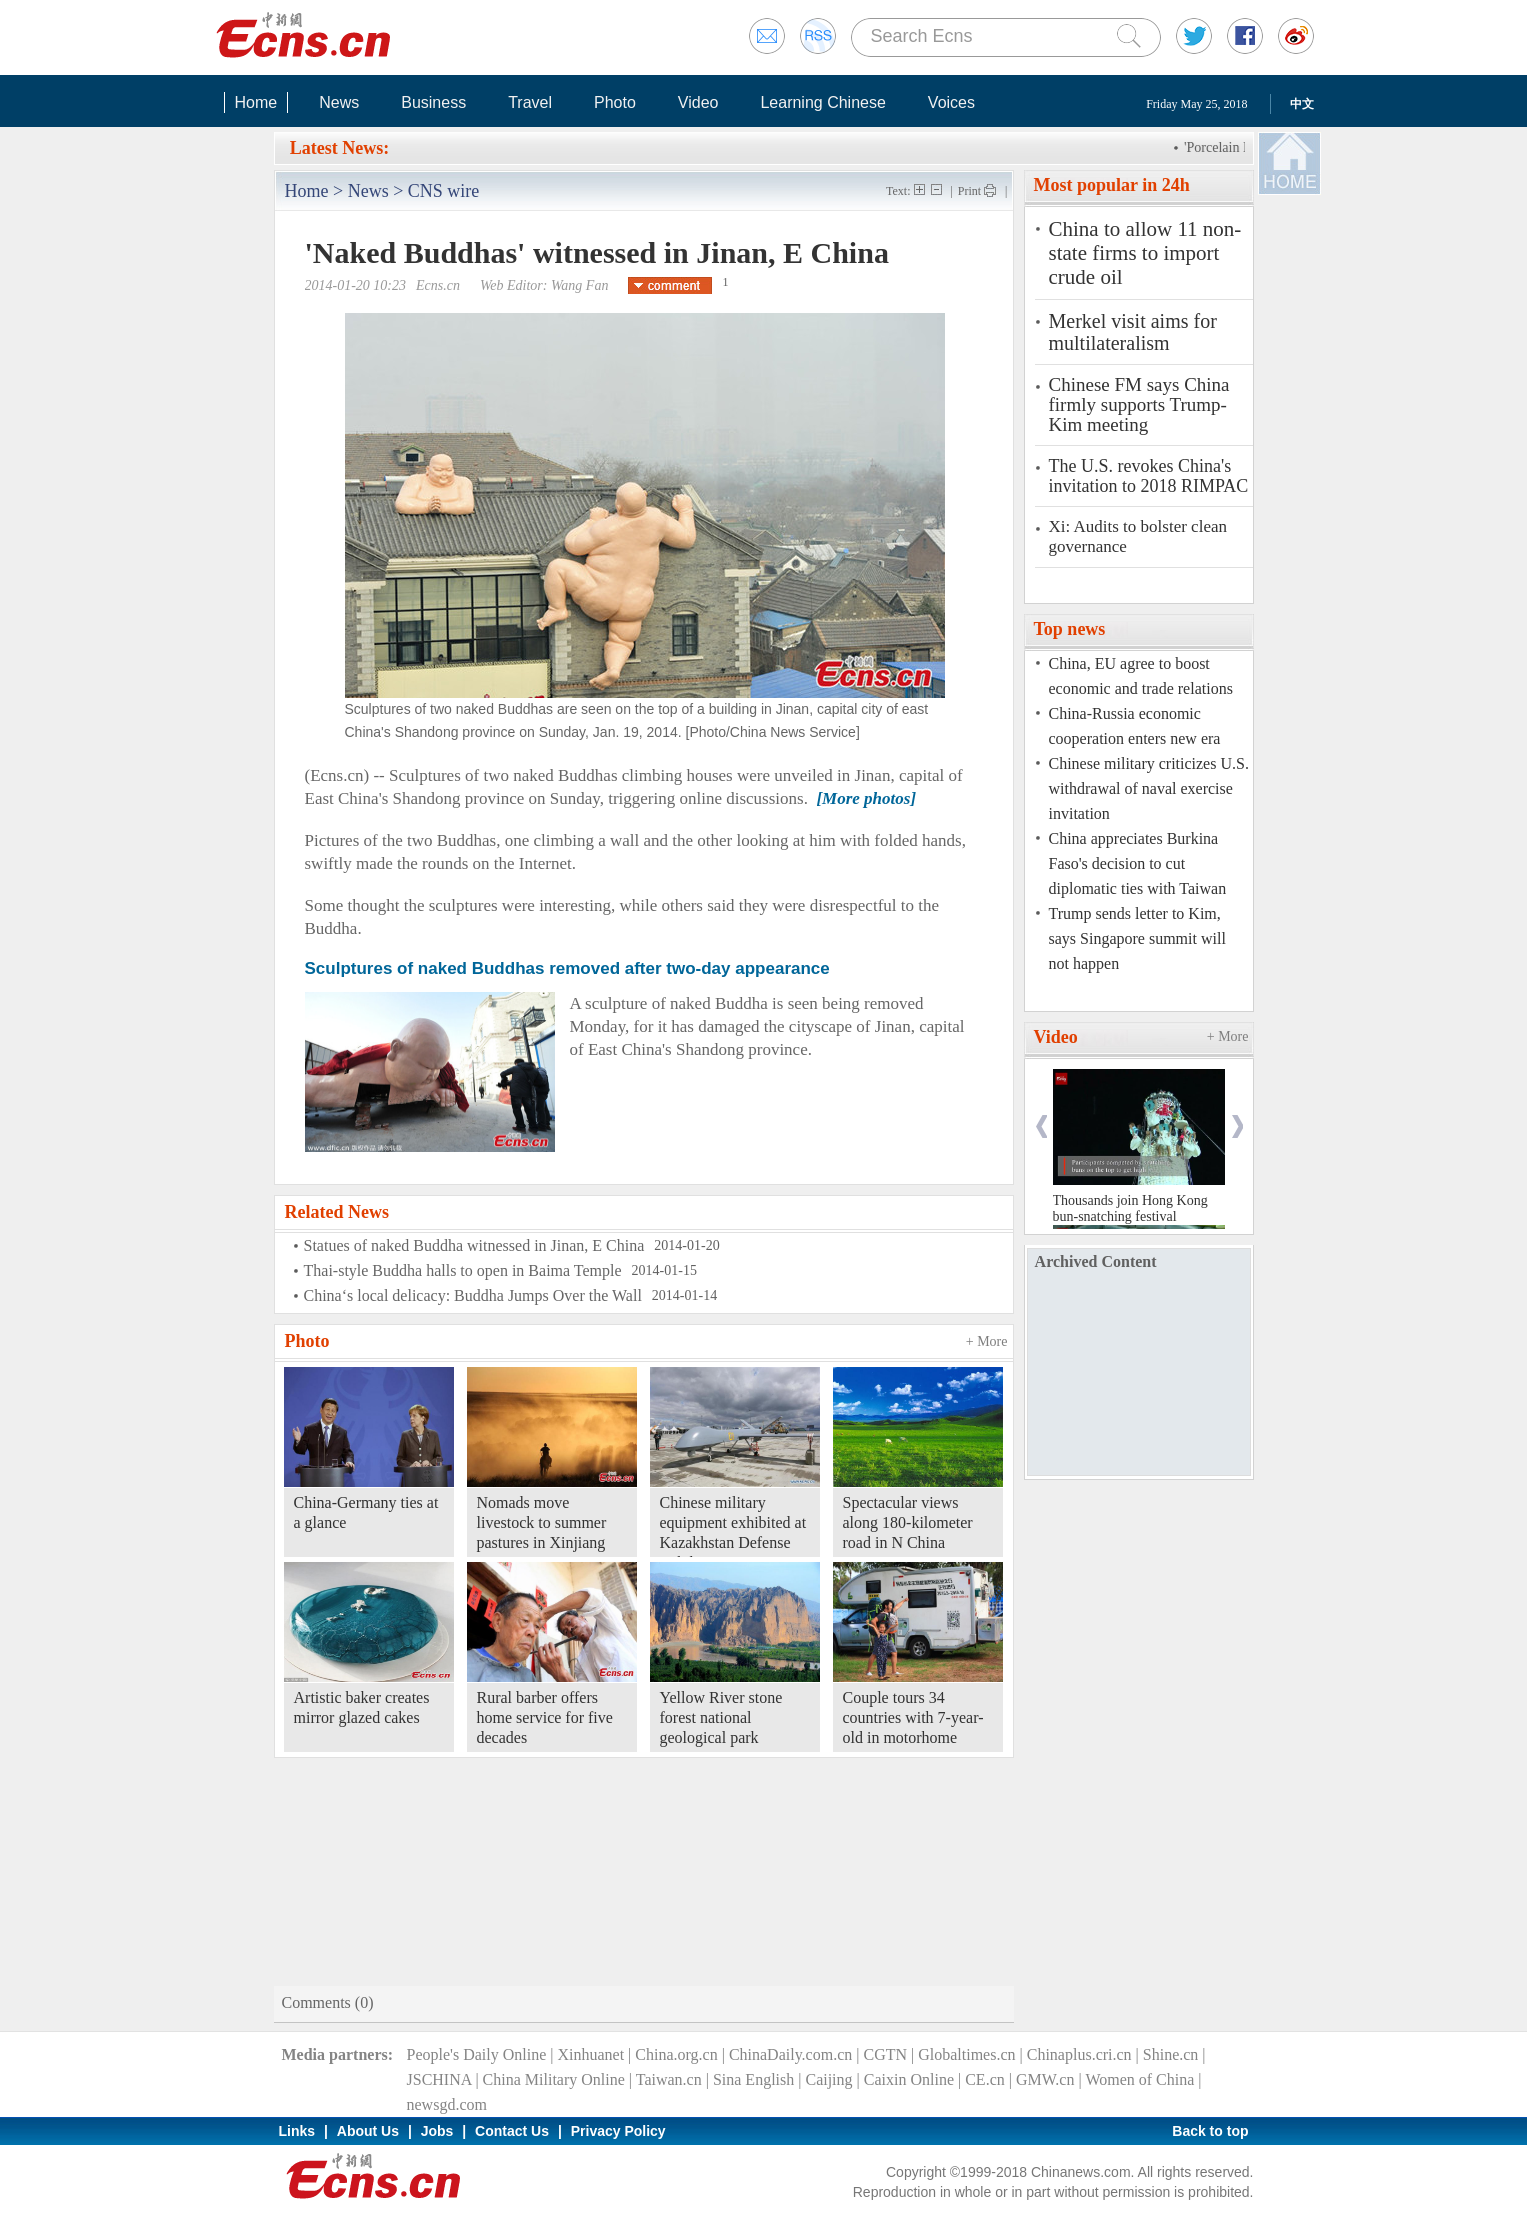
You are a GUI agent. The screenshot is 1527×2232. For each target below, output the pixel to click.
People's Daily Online (477, 2054)
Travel (530, 102)
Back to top (1210, 2131)
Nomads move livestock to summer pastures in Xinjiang (542, 1522)
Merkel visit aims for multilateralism (1133, 332)
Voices (951, 102)
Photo (615, 102)
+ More (987, 1341)
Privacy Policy (618, 2131)
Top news (1070, 629)
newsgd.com (447, 2104)
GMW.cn (1045, 2079)
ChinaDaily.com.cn (790, 2054)
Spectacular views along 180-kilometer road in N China (908, 1522)
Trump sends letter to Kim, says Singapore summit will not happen (1137, 938)
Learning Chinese (822, 102)
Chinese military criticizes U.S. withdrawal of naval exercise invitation (1149, 788)
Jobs (437, 2131)
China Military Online (554, 2079)
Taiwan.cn (669, 2079)
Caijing (828, 2079)
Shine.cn (1171, 2054)
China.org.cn (676, 2054)
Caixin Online (909, 2079)
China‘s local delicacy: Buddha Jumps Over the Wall (473, 1295)
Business (433, 102)
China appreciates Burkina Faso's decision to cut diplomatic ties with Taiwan (1138, 863)
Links (297, 2131)
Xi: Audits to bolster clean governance (1138, 536)
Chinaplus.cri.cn (1079, 2054)
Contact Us (512, 2131)
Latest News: (339, 148)
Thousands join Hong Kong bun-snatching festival (1130, 1208)
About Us (368, 2131)
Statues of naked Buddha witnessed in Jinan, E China (474, 1245)
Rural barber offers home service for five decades (545, 1717)
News (339, 102)
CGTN (885, 2054)
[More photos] (866, 798)
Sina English (753, 2079)
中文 (1302, 104)
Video (698, 102)
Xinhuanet (590, 2054)
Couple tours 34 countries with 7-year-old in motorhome (913, 1717)
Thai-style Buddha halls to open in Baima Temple (463, 1270)
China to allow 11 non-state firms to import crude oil (1145, 253)
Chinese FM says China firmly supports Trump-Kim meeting (1139, 405)
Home (256, 102)
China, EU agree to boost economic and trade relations (1141, 676)
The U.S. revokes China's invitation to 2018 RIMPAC (1149, 476)
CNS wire (444, 191)
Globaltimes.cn (966, 2054)
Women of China (1139, 2079)
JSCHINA (439, 2079)
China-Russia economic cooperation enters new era (1135, 726)
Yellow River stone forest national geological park (721, 1717)
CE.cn (985, 2079)
